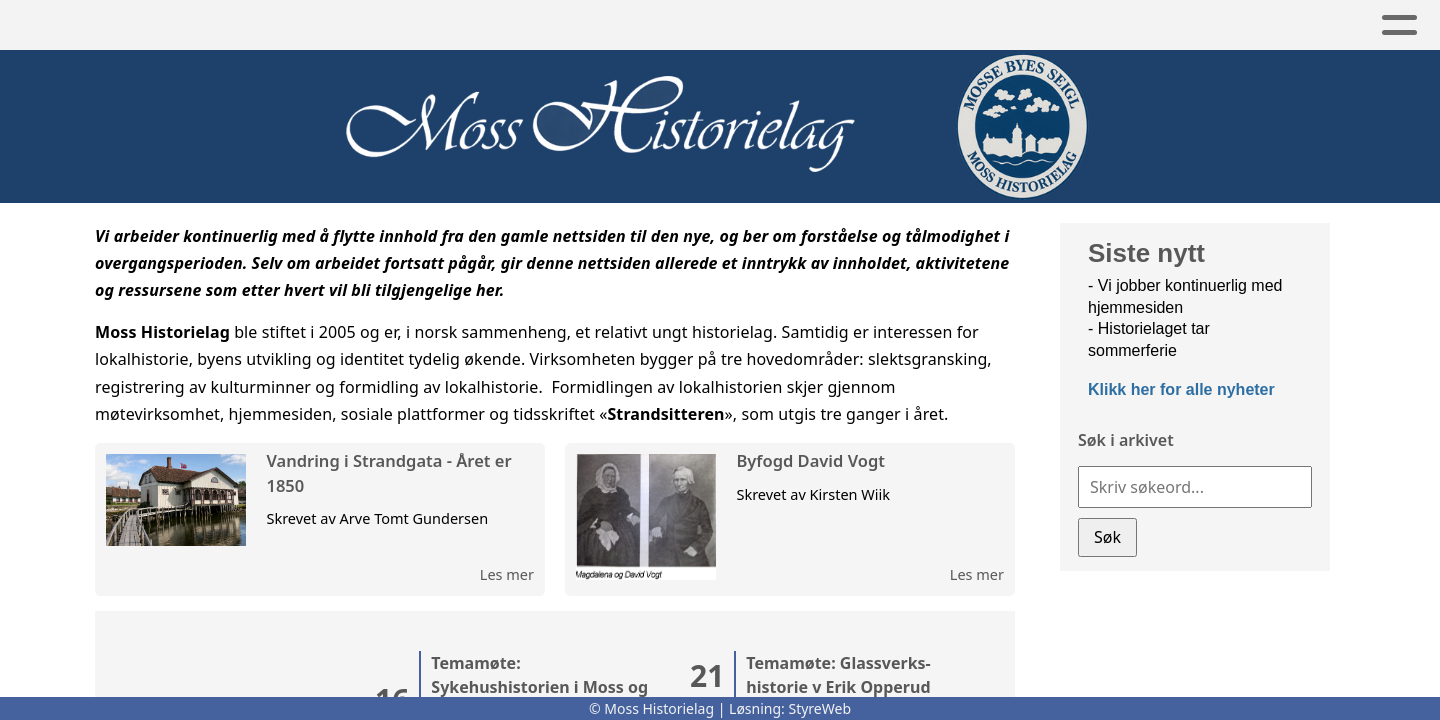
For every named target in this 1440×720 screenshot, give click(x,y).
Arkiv (467, 25)
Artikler (578, 25)
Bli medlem (1148, 25)
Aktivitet (352, 25)
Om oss (1017, 25)
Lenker (904, 25)
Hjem (252, 25)
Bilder (696, 25)
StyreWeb (819, 708)
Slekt (799, 25)
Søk (1107, 537)
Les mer (507, 574)
